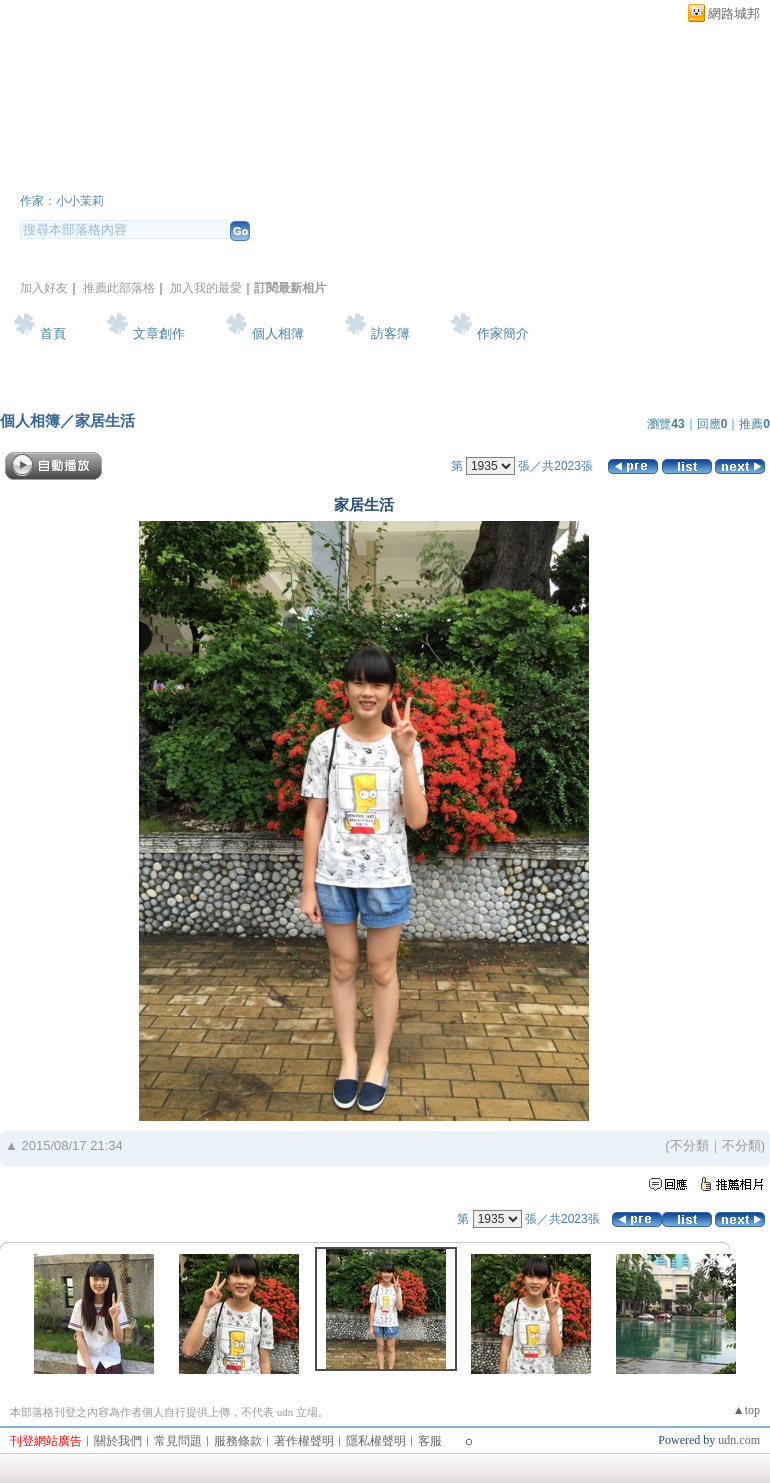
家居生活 (105, 420)
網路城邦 (734, 13)
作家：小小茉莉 (62, 201)
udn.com (739, 1440)
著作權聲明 (304, 1441)
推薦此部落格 (119, 288)
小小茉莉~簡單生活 (148, 173)
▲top (746, 1410)
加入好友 (44, 288)
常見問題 (178, 1441)
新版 (366, 173)
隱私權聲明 (376, 1441)
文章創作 (159, 333)
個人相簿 (278, 333)
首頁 (53, 333)
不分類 (689, 1145)
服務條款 (238, 1441)
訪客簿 (390, 333)
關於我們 (118, 1441)
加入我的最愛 (206, 288)
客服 (430, 1441)
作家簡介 (503, 333)
